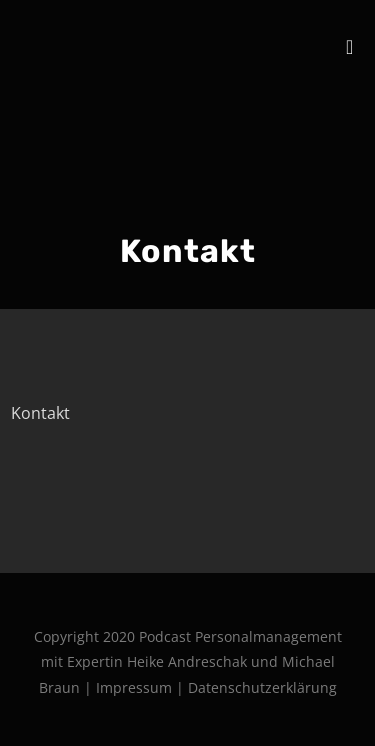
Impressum (136, 687)
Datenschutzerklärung (262, 687)
